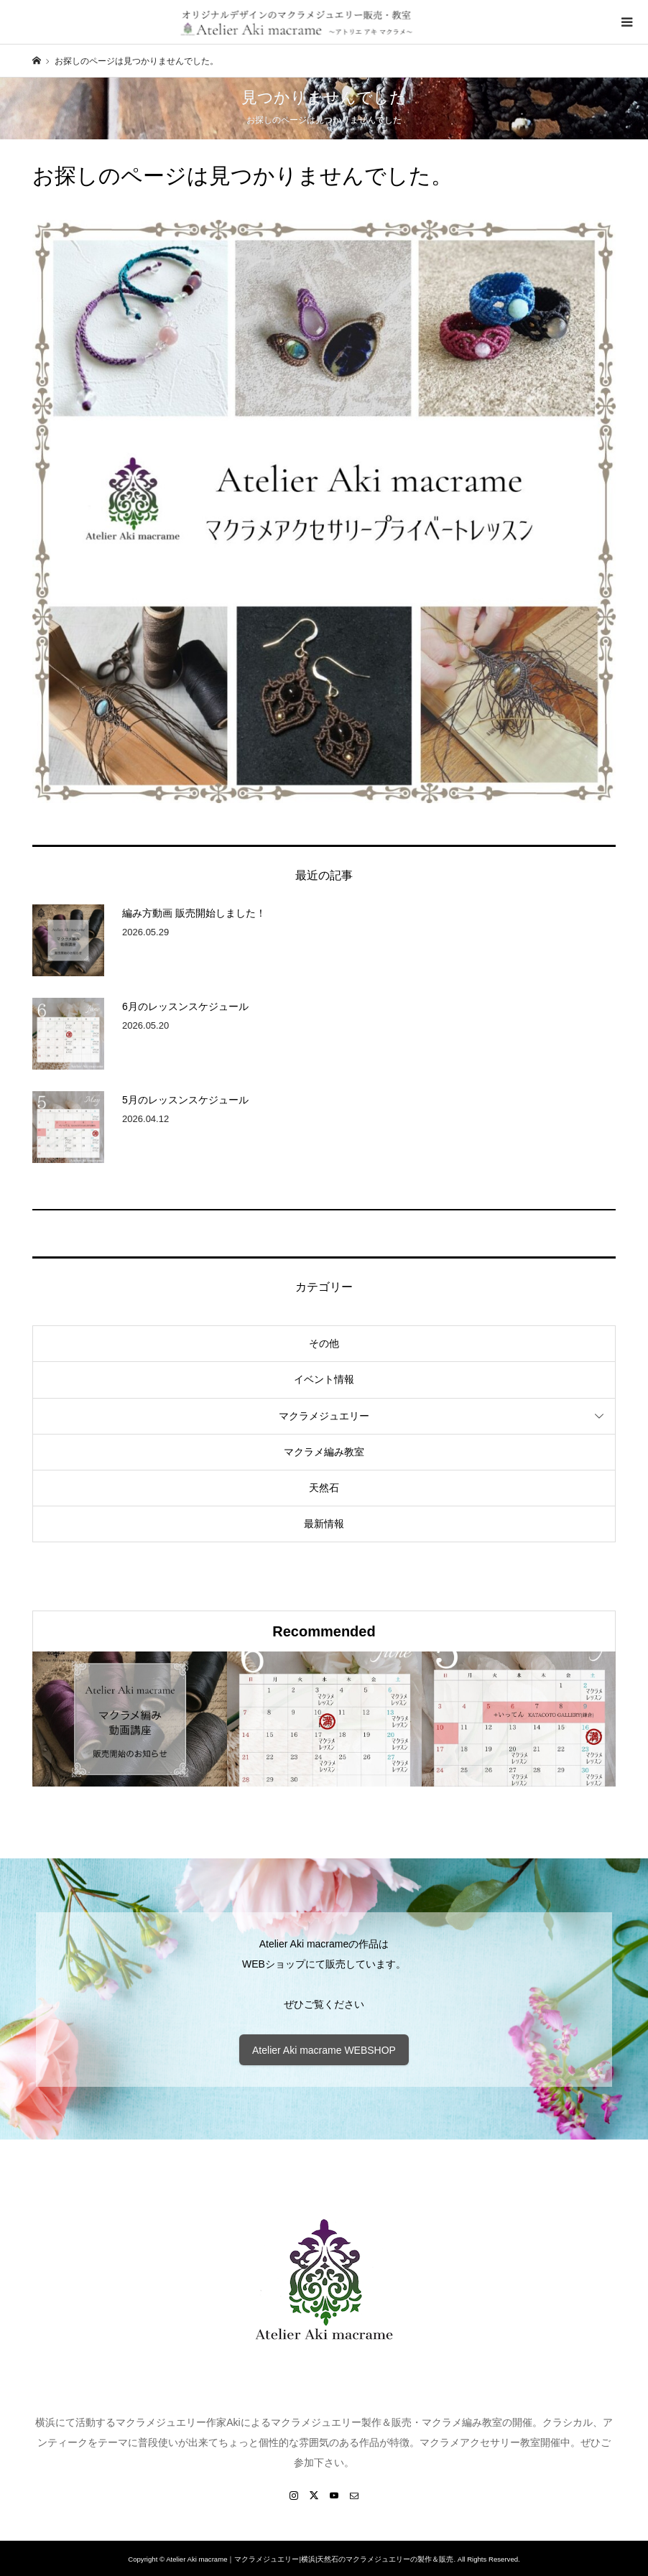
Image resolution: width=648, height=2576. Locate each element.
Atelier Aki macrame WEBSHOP (324, 2050)
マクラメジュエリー (324, 1416)
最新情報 (324, 1523)
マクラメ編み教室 (324, 1452)
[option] (129, 1719)
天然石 (324, 1487)
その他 (324, 1343)
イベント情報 (324, 1379)
